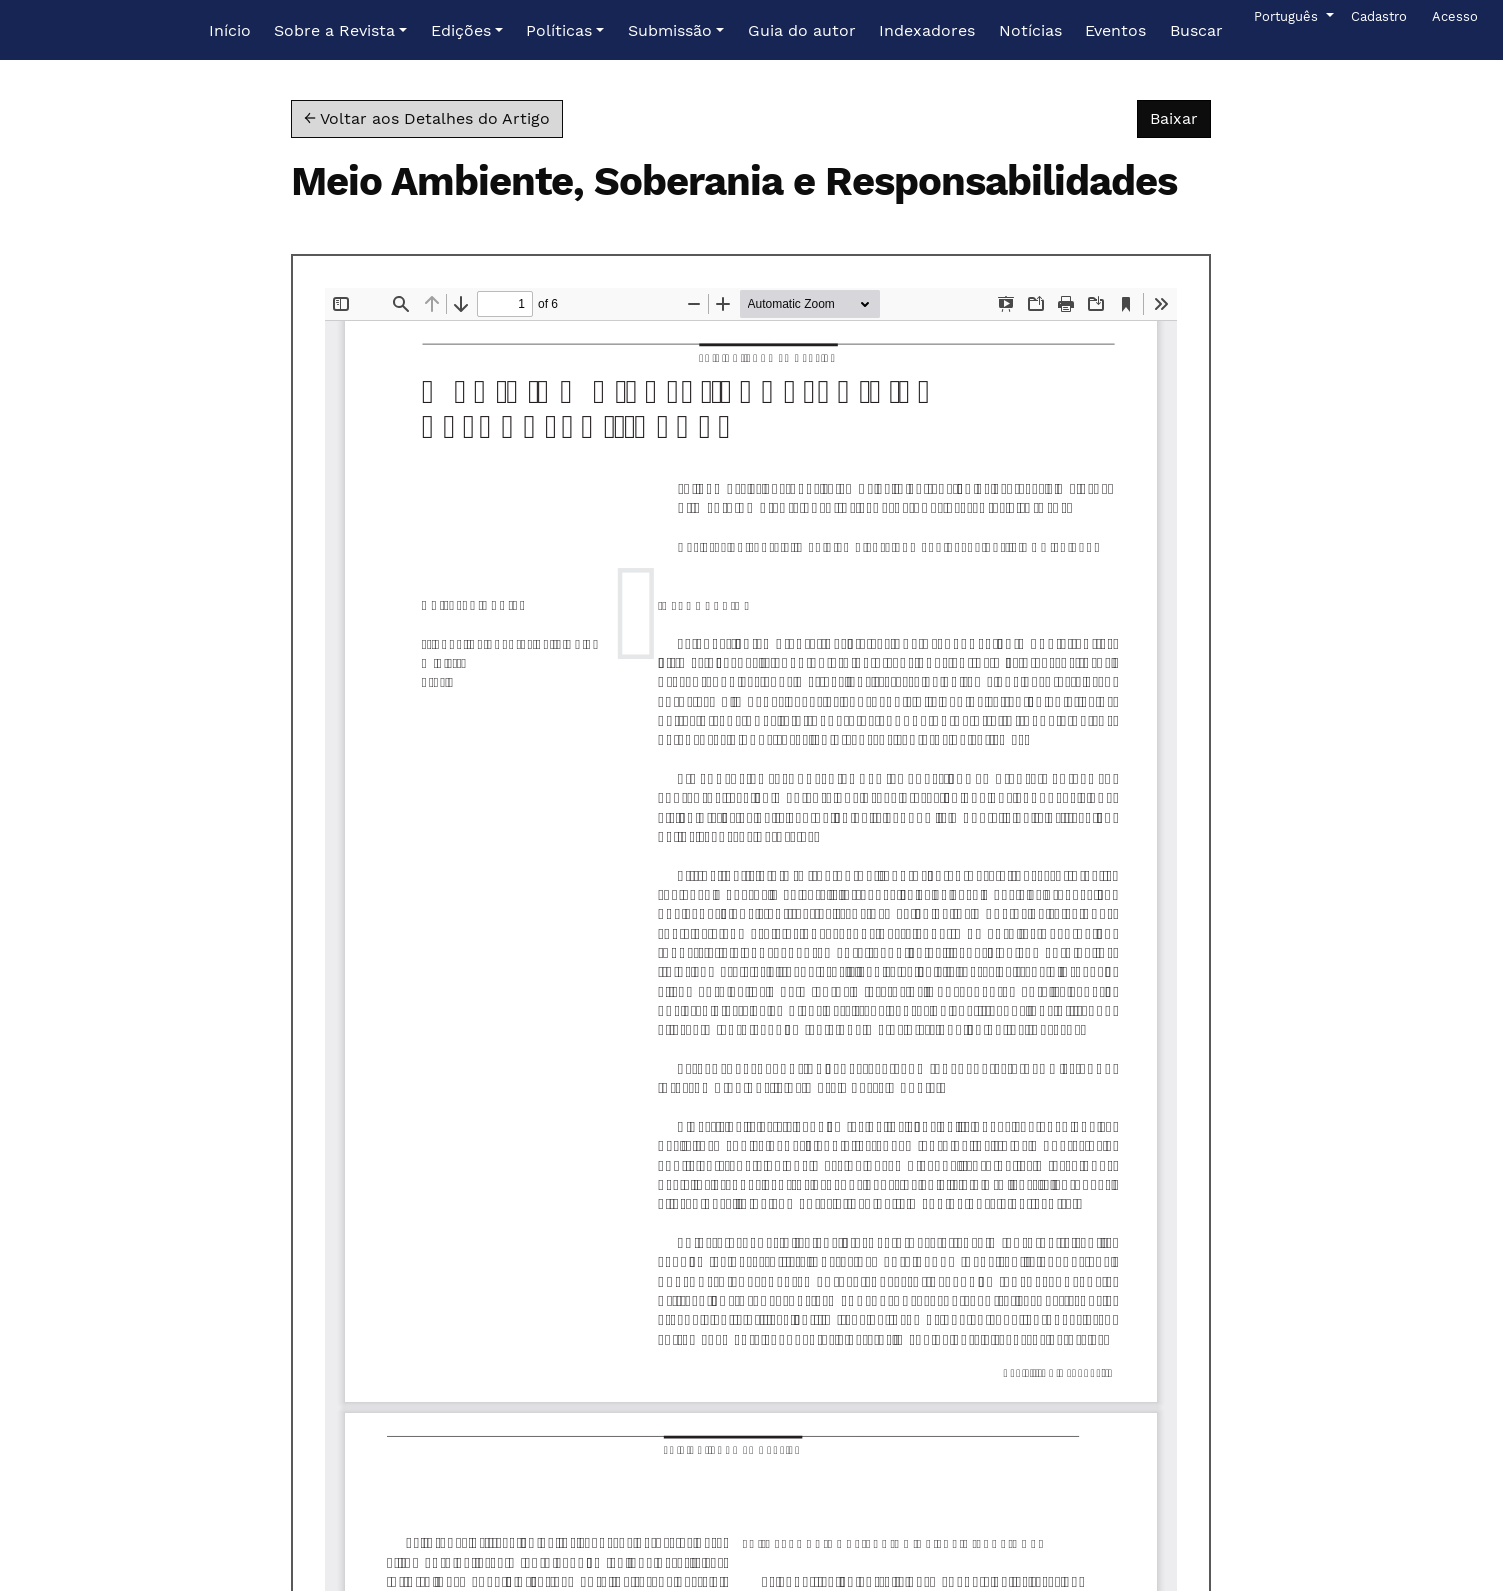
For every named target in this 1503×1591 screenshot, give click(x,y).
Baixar (1180, 117)
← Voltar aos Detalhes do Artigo (427, 118)
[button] (340, 31)
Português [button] (1287, 15)
